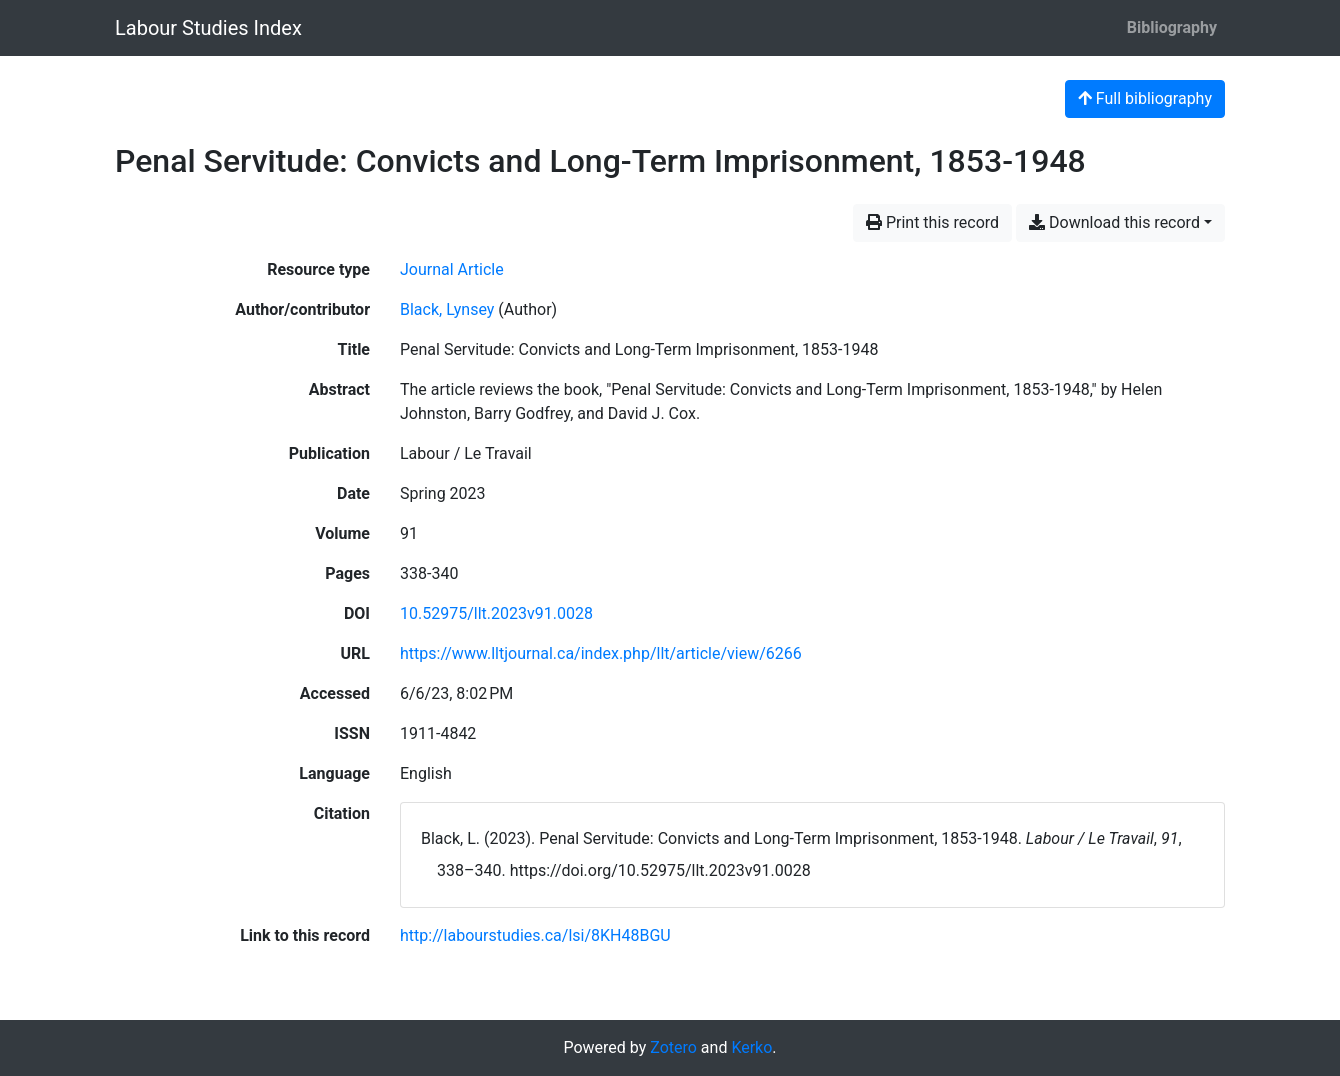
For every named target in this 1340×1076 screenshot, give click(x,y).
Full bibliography (1145, 98)
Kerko (751, 1047)
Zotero (673, 1047)
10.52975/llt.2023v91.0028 (496, 613)
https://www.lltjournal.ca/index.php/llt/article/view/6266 (601, 653)
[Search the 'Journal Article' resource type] (452, 269)
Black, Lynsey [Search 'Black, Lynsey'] (447, 309)
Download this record (1114, 222)
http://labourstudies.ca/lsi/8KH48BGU (535, 935)
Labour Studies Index (208, 28)
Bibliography (1172, 27)
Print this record (932, 222)
